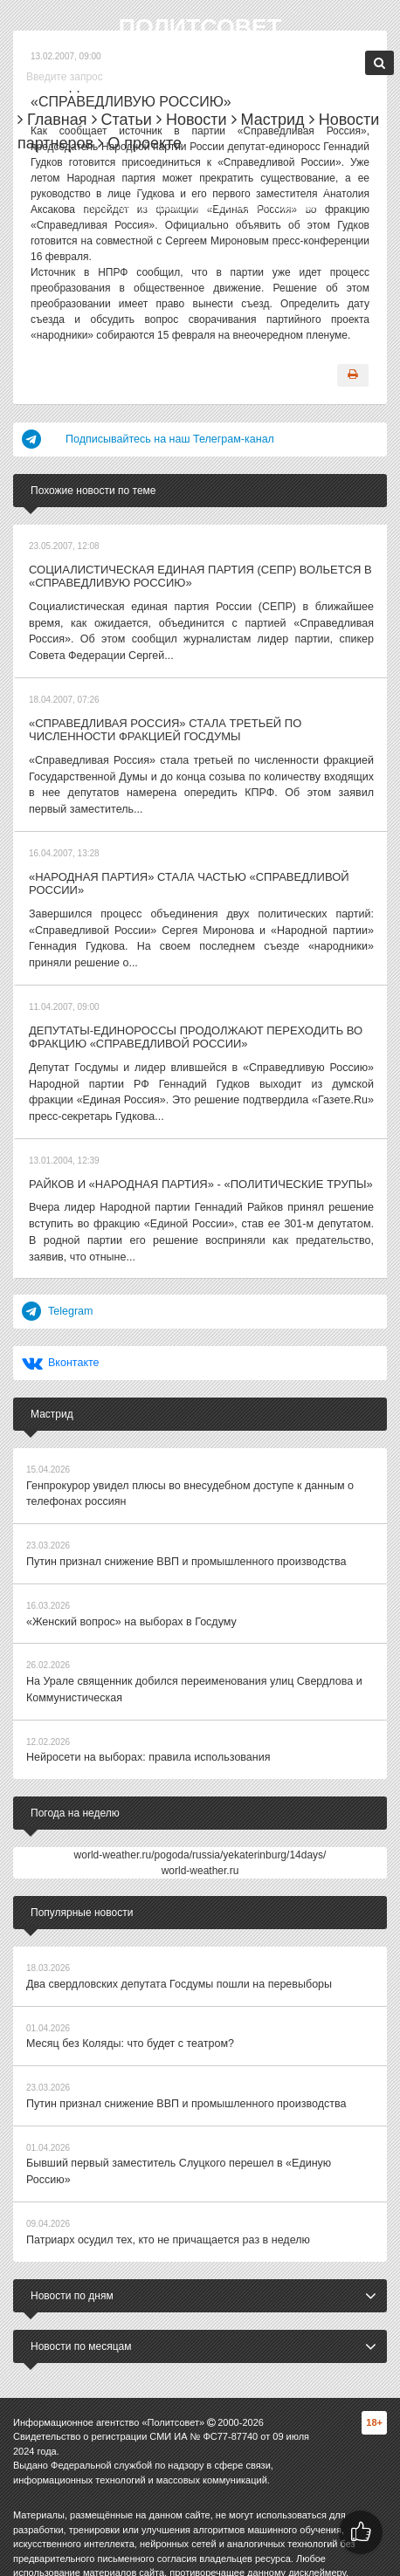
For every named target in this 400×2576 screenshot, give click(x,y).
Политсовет (199, 26)
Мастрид (268, 119)
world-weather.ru (200, 1844)
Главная (52, 119)
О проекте (140, 143)
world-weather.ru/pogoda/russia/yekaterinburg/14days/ (200, 1828)
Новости (191, 119)
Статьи (122, 119)
